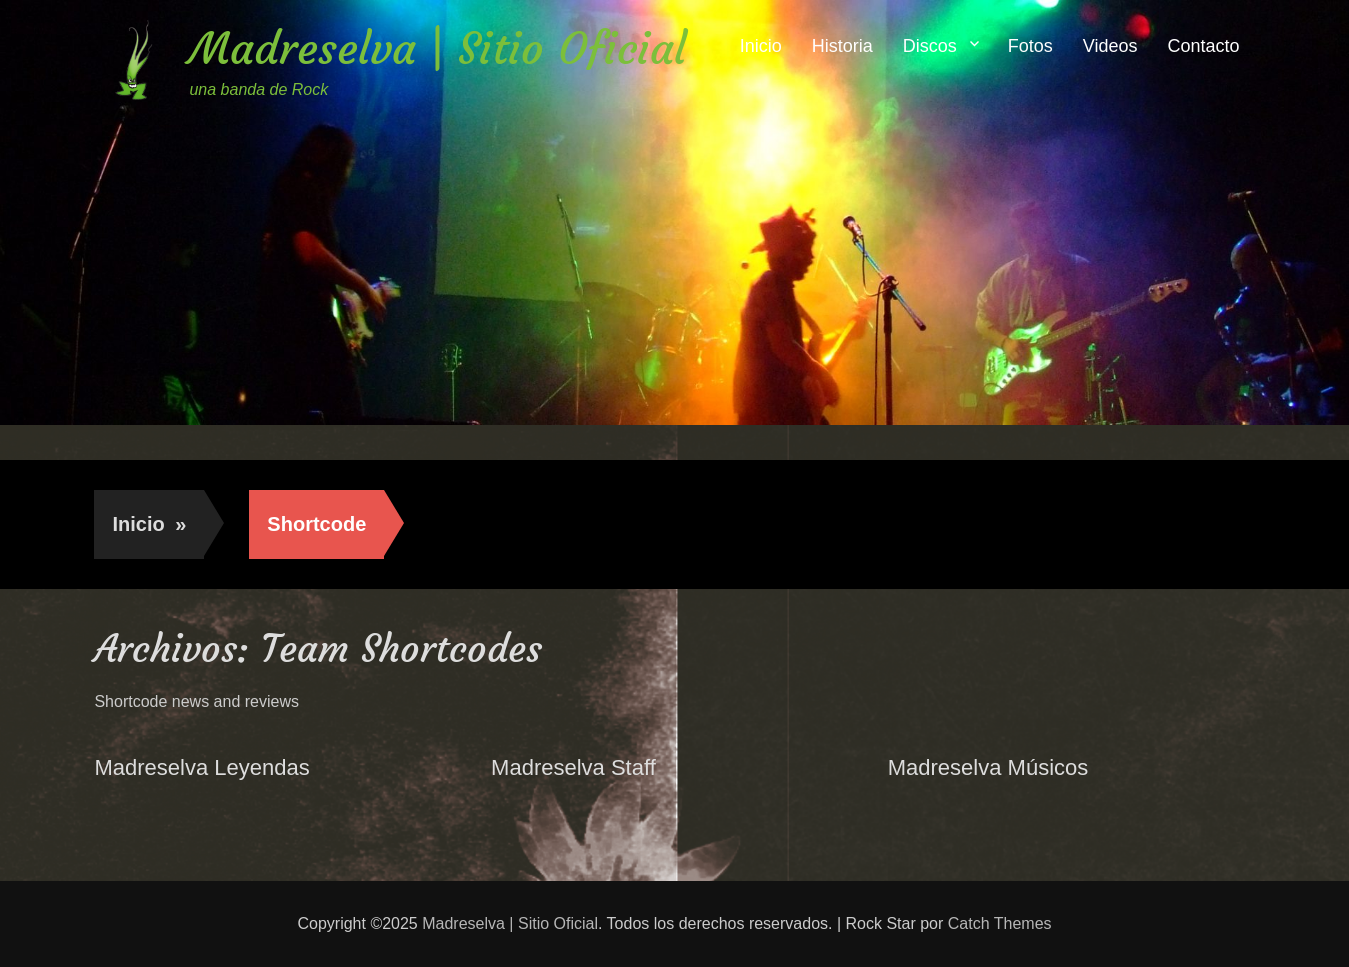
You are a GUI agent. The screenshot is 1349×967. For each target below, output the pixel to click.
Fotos (1030, 46)
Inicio (761, 46)
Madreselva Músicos (988, 767)
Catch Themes (1000, 923)
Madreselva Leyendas (201, 767)
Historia (842, 46)
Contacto (1204, 46)
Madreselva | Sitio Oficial (437, 48)
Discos (930, 46)
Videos (1110, 46)
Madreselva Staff (573, 767)
